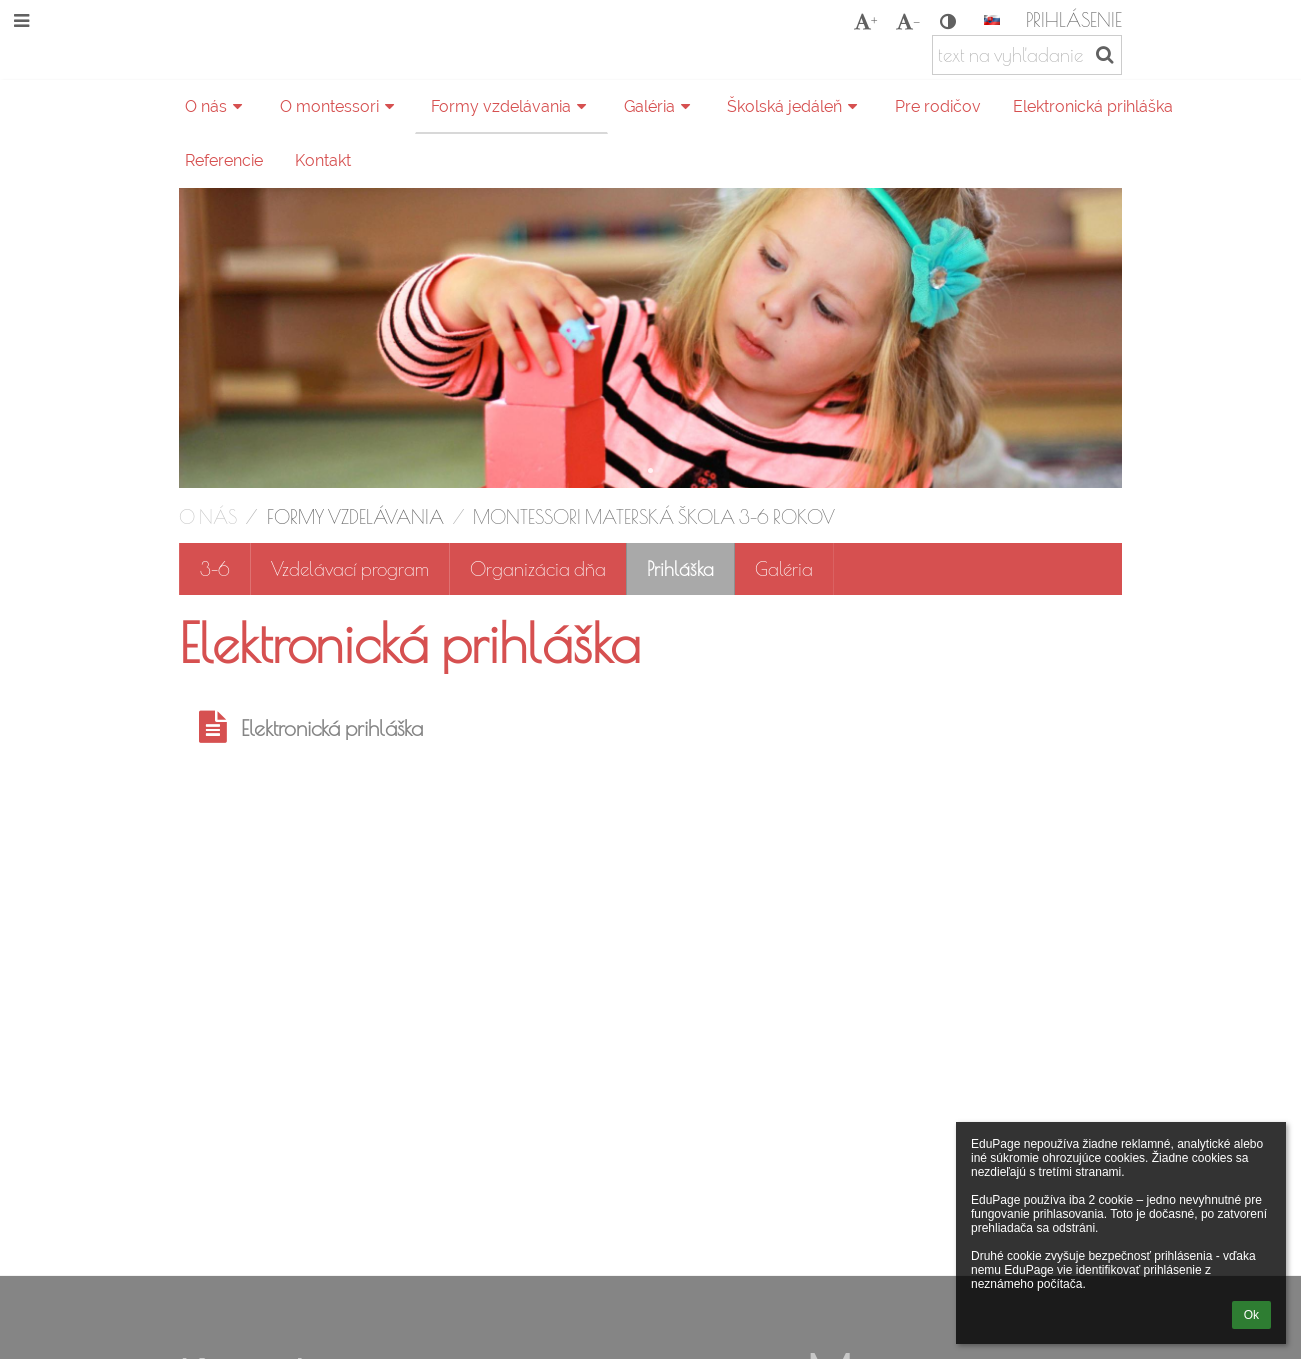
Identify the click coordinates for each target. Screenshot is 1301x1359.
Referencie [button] (224, 160)
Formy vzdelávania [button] (511, 106)
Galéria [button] (660, 106)
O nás (208, 517)
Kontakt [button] (323, 160)
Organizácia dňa (538, 569)
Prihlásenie (1074, 20)
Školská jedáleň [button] (795, 106)
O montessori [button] (340, 106)
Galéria (784, 569)
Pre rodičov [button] (938, 106)
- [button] (908, 21)
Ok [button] (1251, 1315)
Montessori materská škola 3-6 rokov (654, 517)
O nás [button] (216, 106)
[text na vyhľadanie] (1027, 55)
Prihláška (680, 569)
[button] (992, 20)
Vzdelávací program (350, 569)
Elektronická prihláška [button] (1093, 106)
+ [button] (865, 21)
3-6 (215, 569)
